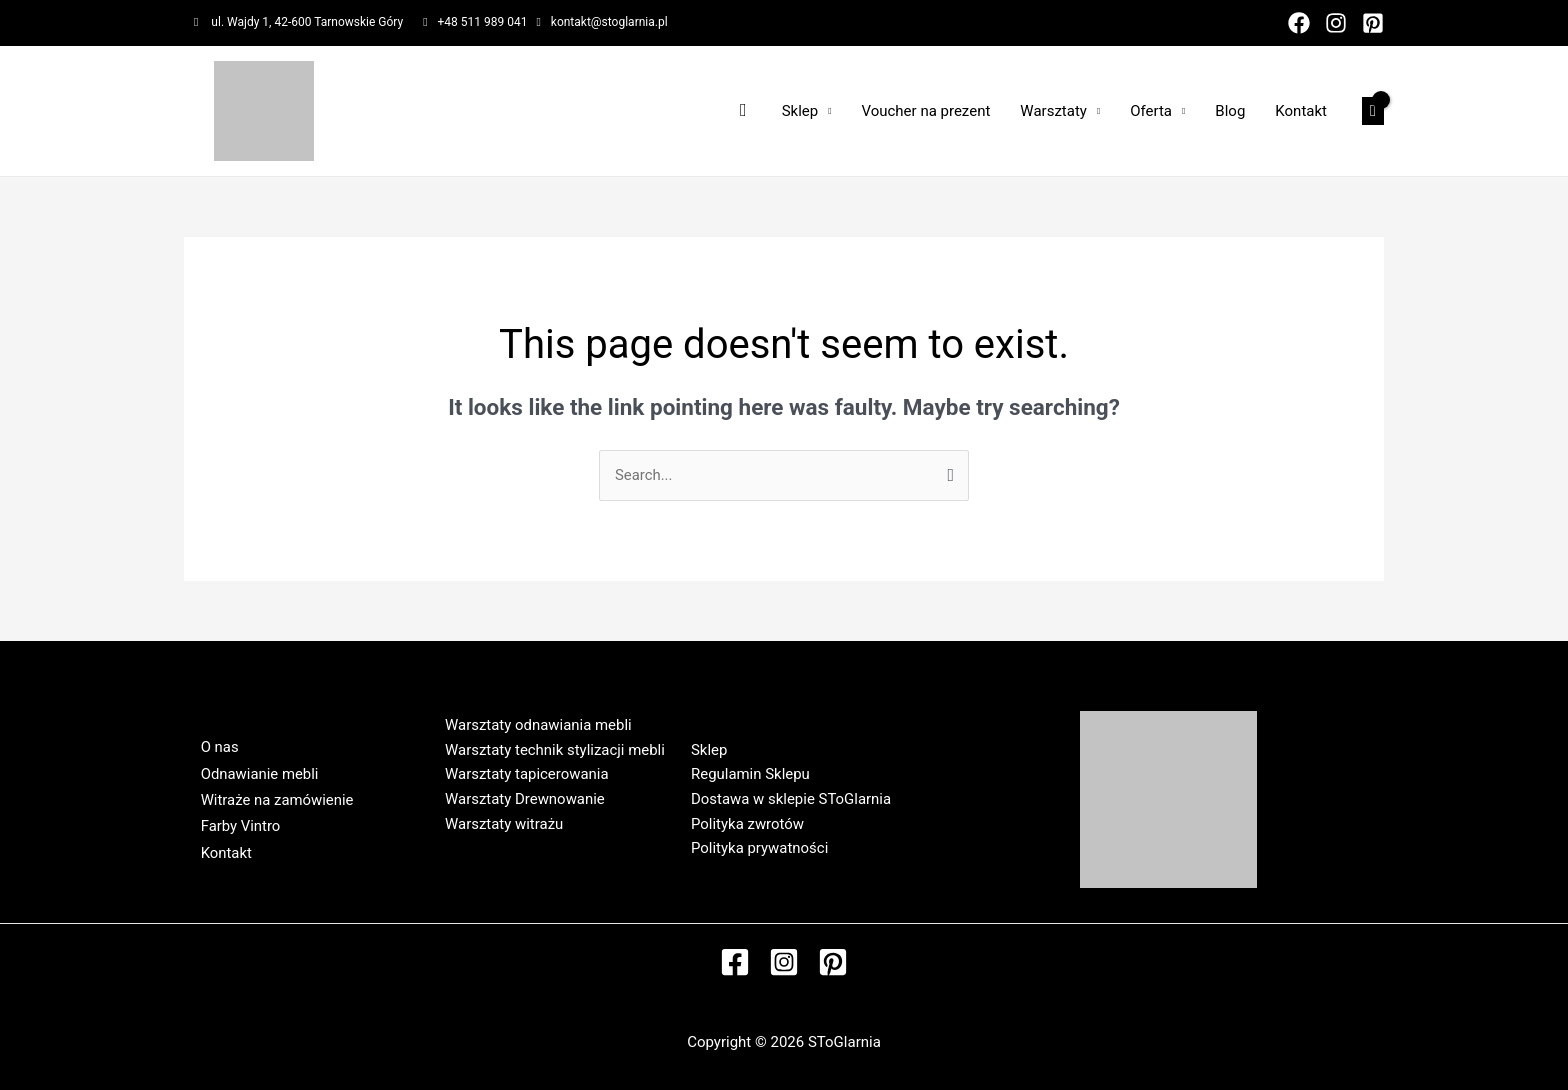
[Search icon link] (743, 110)
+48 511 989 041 (483, 22)
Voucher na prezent (925, 111)
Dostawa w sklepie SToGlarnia (791, 799)
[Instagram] (1336, 23)
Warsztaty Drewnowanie (525, 799)
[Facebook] (1299, 23)
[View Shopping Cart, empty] (1373, 111)
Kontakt (1301, 111)
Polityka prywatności (760, 849)
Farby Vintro (239, 827)
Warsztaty (1053, 111)
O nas (218, 747)
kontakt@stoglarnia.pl (609, 22)
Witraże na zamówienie (276, 800)
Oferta (1151, 111)
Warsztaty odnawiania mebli (538, 725)
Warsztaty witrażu (504, 824)
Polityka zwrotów (748, 824)
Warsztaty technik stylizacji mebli (555, 750)
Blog (1230, 111)
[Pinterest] (1373, 23)
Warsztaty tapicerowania (527, 774)
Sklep (800, 111)
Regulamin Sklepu (750, 774)
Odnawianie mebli (258, 773)
